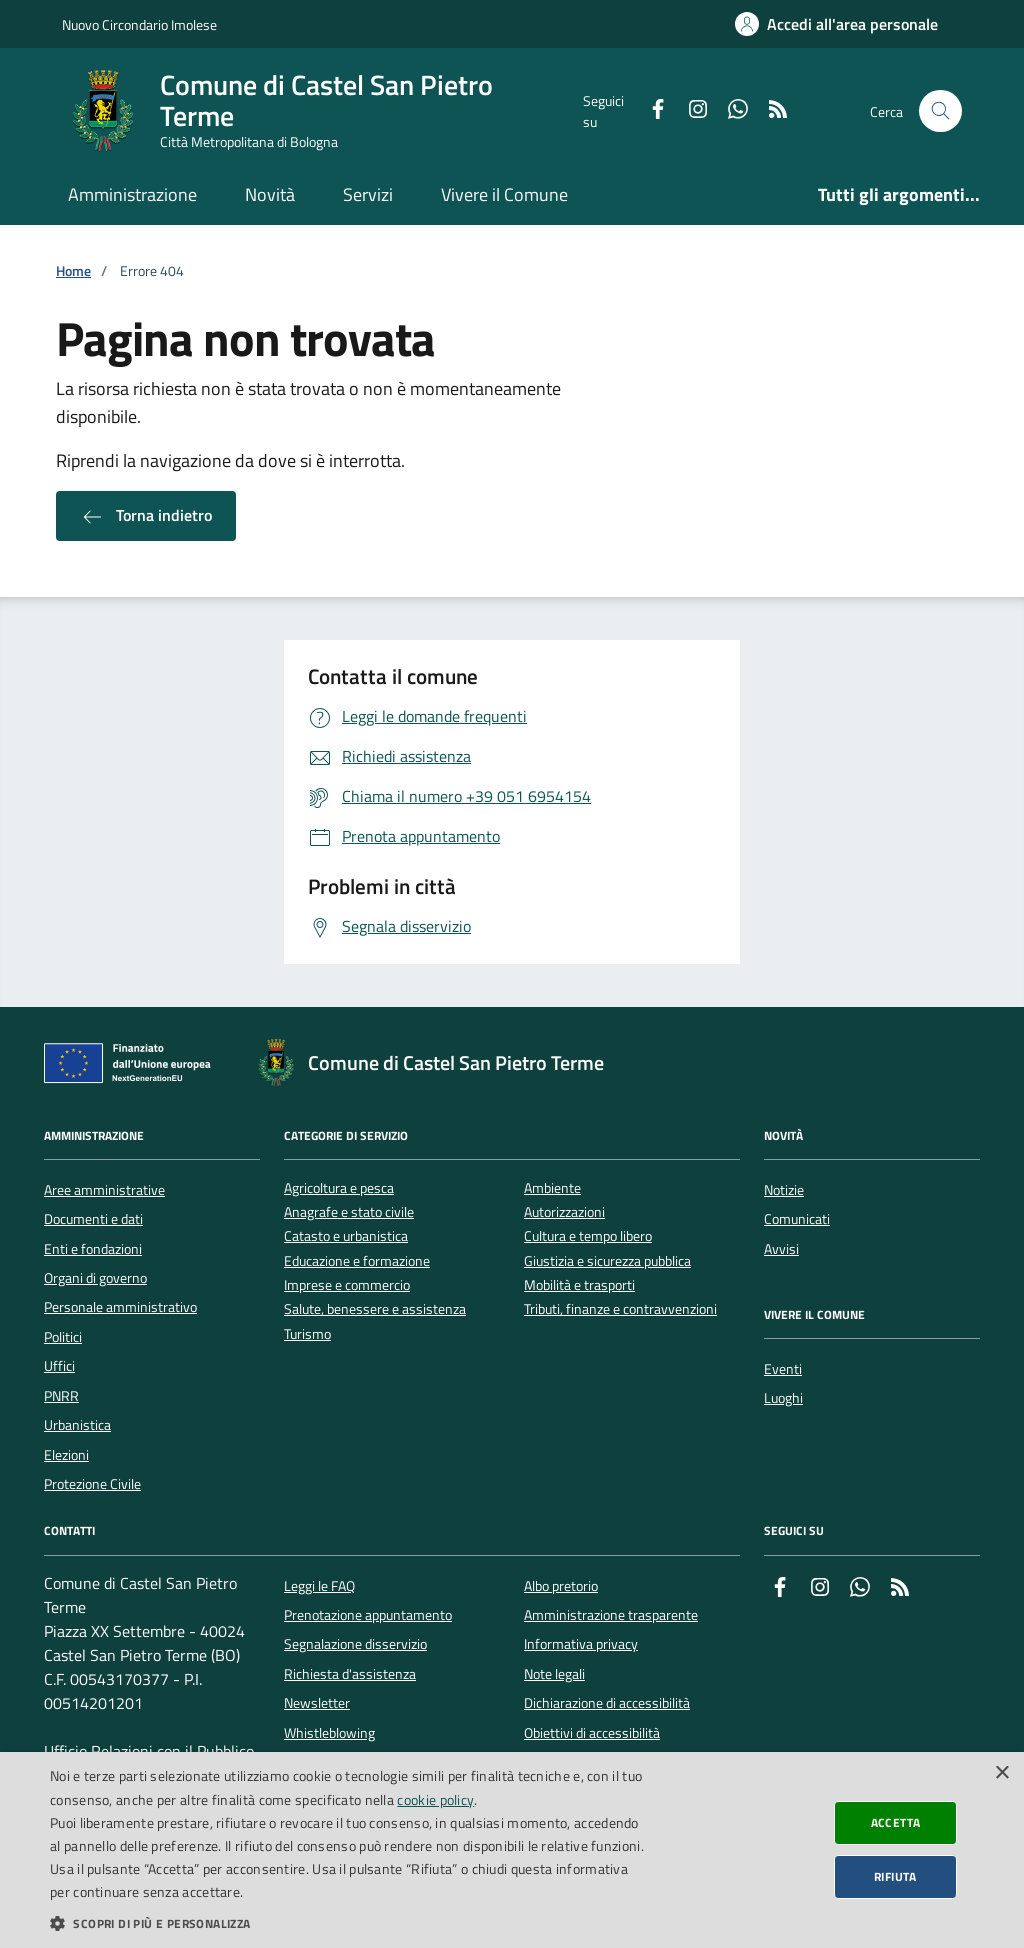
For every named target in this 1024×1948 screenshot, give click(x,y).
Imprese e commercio (347, 1285)
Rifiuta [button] (895, 1876)
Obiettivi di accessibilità (592, 1733)
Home (73, 271)
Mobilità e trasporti (579, 1285)
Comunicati (797, 1219)
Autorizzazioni (564, 1212)
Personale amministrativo (120, 1307)
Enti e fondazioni (93, 1249)
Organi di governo (95, 1278)
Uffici (59, 1366)
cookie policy (435, 1799)
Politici (63, 1337)
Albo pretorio (561, 1586)
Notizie (784, 1190)
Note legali (554, 1674)
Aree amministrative (104, 1190)
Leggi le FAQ (319, 1586)
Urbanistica (77, 1425)
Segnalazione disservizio (355, 1644)
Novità (270, 194)
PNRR (61, 1396)
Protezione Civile (92, 1484)
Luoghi (783, 1398)
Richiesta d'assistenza (350, 1674)
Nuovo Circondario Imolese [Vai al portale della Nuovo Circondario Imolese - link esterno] (139, 24)
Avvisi (781, 1249)
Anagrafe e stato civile (349, 1212)
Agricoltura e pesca (339, 1188)
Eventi (783, 1369)
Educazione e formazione (357, 1261)
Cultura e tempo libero (588, 1236)
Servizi (368, 194)
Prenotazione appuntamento (368, 1615)
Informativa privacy (581, 1644)
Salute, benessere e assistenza (375, 1309)
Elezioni (66, 1455)
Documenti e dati (93, 1219)
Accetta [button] (896, 1822)
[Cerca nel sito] (940, 111)
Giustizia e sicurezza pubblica (607, 1261)
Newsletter (317, 1703)
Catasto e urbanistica (346, 1236)
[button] (347, 1923)
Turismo (307, 1334)
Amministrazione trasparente (611, 1615)
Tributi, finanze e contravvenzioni (620, 1309)
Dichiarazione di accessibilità (607, 1703)
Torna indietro (146, 516)
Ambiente (552, 1188)
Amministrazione (132, 194)
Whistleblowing (329, 1733)
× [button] (1001, 1773)
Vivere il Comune (504, 194)
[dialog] (512, 1850)
